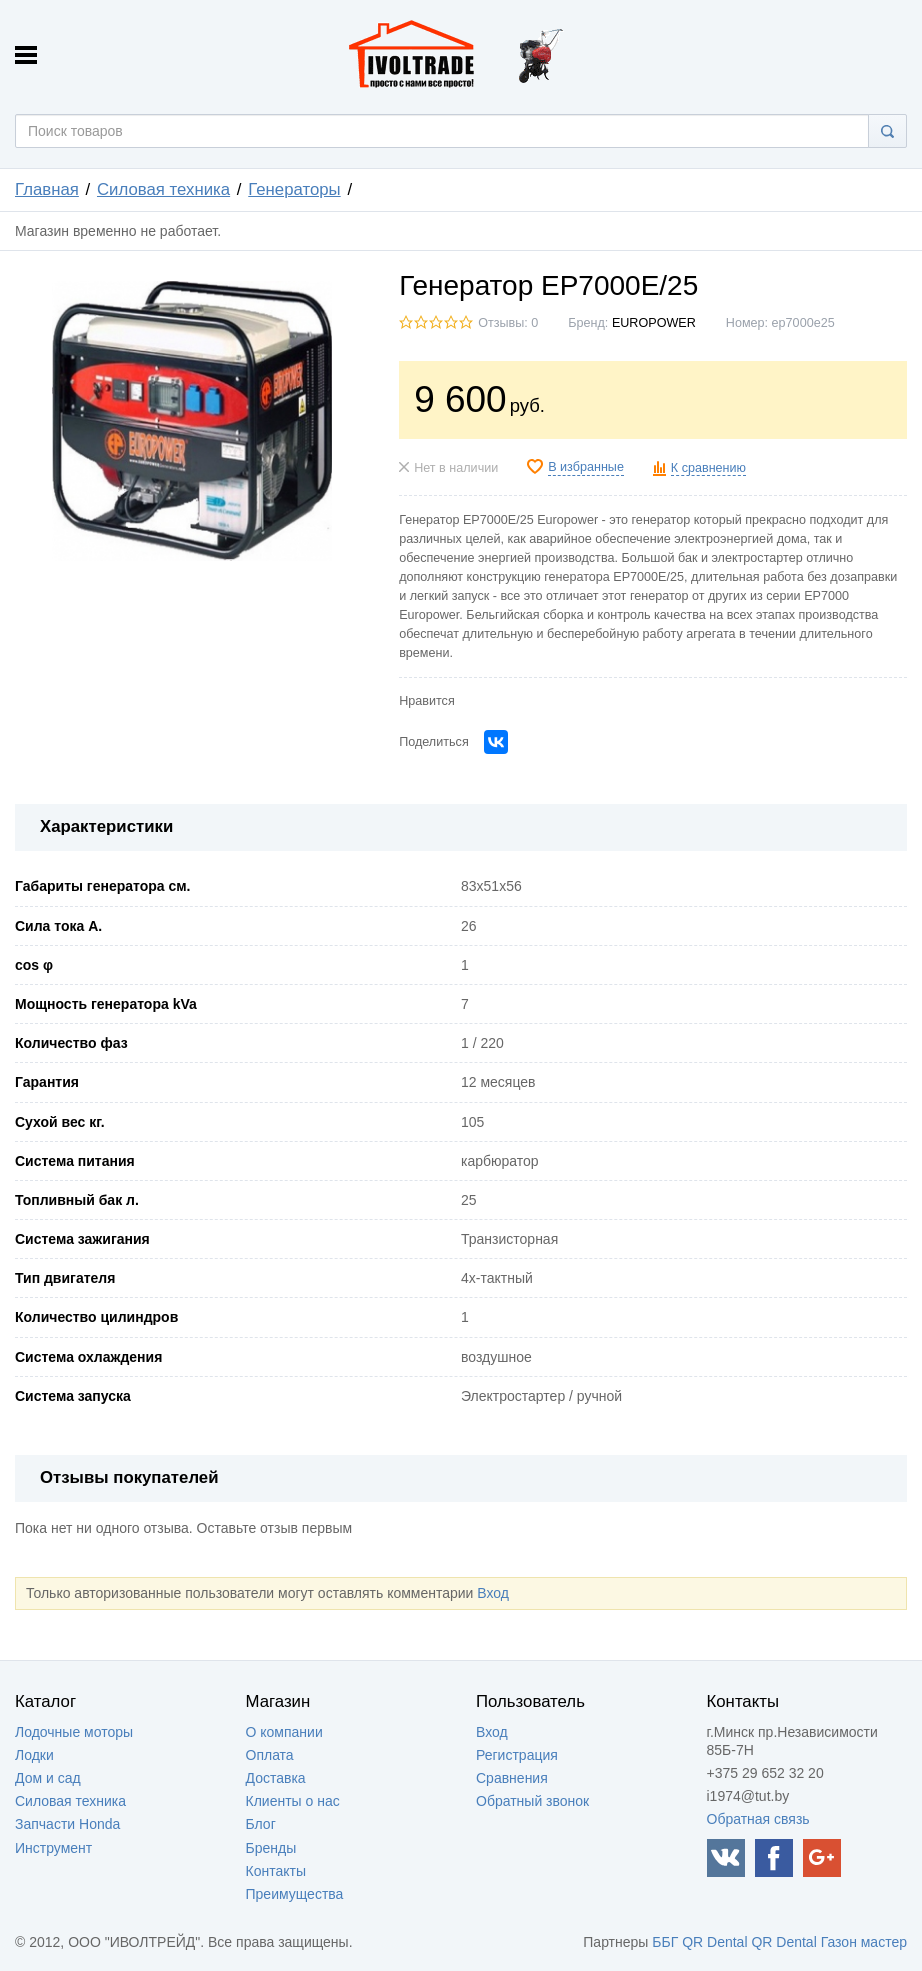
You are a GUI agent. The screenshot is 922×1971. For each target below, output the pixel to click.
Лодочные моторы (74, 1732)
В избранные (586, 467)
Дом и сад (48, 1778)
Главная (47, 189)
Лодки (34, 1755)
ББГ (665, 1942)
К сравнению (708, 468)
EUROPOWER (654, 323)
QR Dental (714, 1942)
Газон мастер (864, 1942)
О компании (284, 1732)
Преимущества (295, 1894)
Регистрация (517, 1755)
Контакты (276, 1871)
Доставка (276, 1778)
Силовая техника (163, 189)
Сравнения (512, 1778)
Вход (493, 1593)
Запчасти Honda (67, 1824)
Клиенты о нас (293, 1801)
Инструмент (53, 1848)
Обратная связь (758, 1819)
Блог (261, 1824)
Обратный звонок (532, 1801)
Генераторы (294, 189)
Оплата (270, 1755)
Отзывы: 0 (508, 323)
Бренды (271, 1848)
